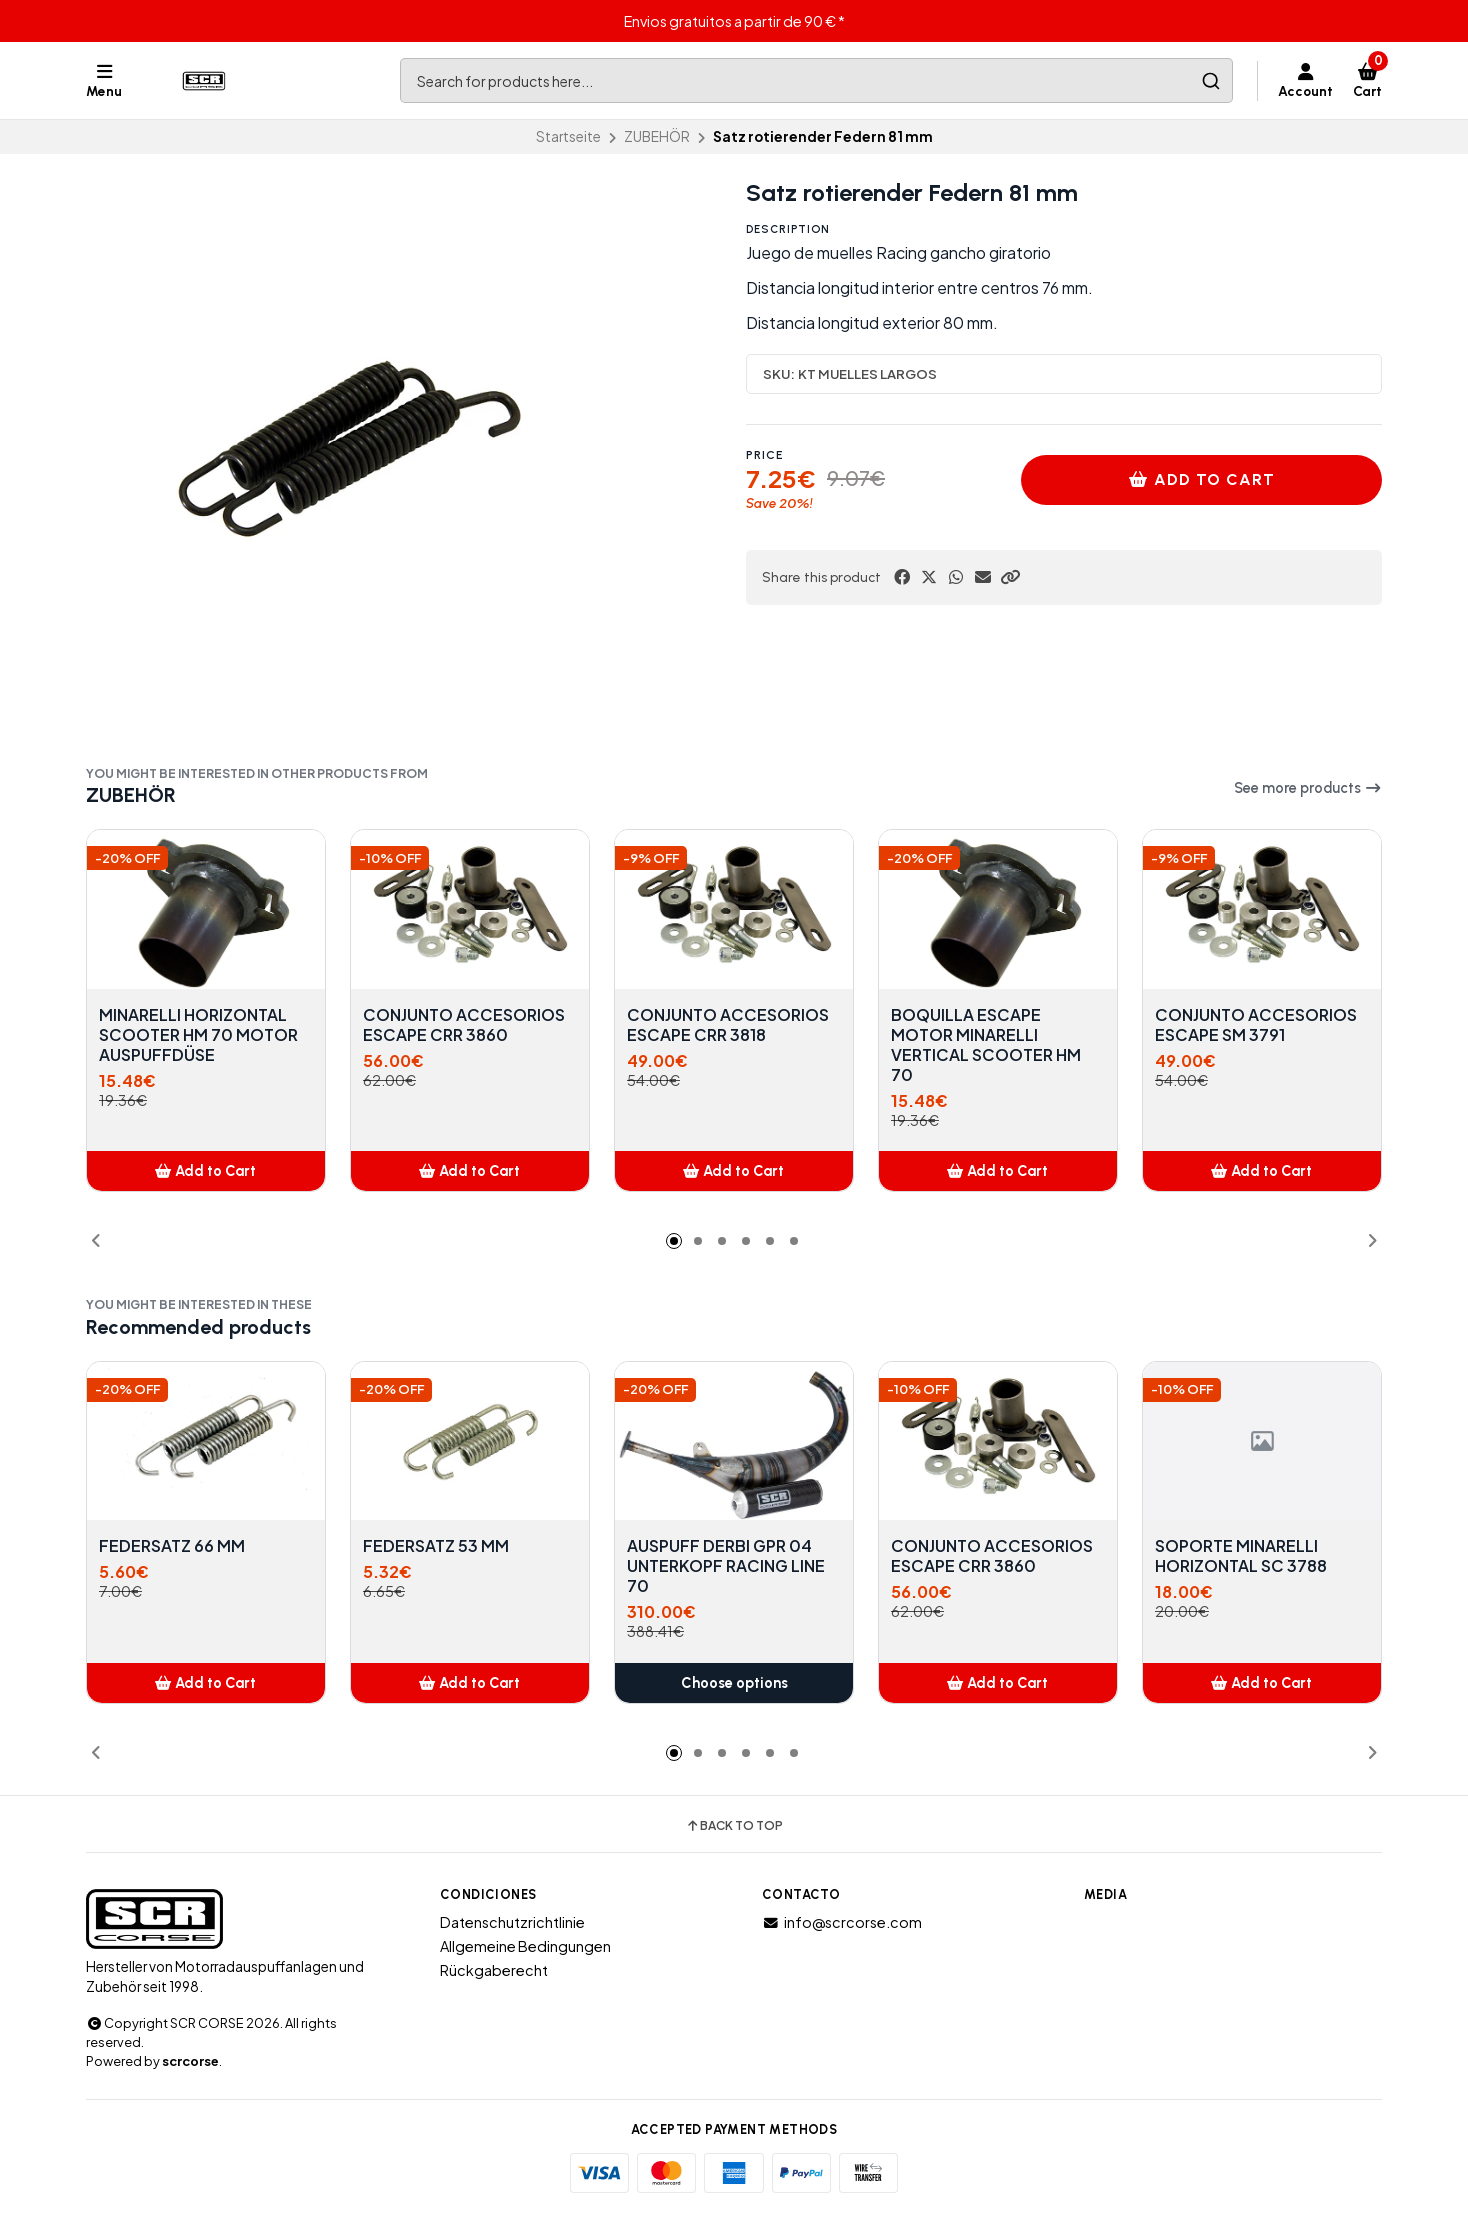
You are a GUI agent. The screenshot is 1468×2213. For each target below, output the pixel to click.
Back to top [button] (734, 1826)
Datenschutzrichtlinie (512, 1922)
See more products (1308, 788)
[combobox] (816, 80)
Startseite (568, 136)
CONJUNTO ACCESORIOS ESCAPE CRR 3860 (464, 1025)
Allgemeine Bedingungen (525, 1946)
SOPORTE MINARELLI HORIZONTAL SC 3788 (1241, 1557)
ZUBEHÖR (657, 136)
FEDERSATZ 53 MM (436, 1546)
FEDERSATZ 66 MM (172, 1546)
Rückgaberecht (494, 1970)
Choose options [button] (734, 1683)
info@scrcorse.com (842, 1922)
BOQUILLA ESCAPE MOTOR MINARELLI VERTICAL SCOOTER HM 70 (986, 1045)
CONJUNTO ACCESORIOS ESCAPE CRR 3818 (728, 1025)
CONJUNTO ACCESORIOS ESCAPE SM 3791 (1256, 1025)
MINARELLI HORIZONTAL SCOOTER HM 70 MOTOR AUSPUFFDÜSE (198, 1035)
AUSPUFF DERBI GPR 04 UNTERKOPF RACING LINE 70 (726, 1566)
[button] (1010, 577)
